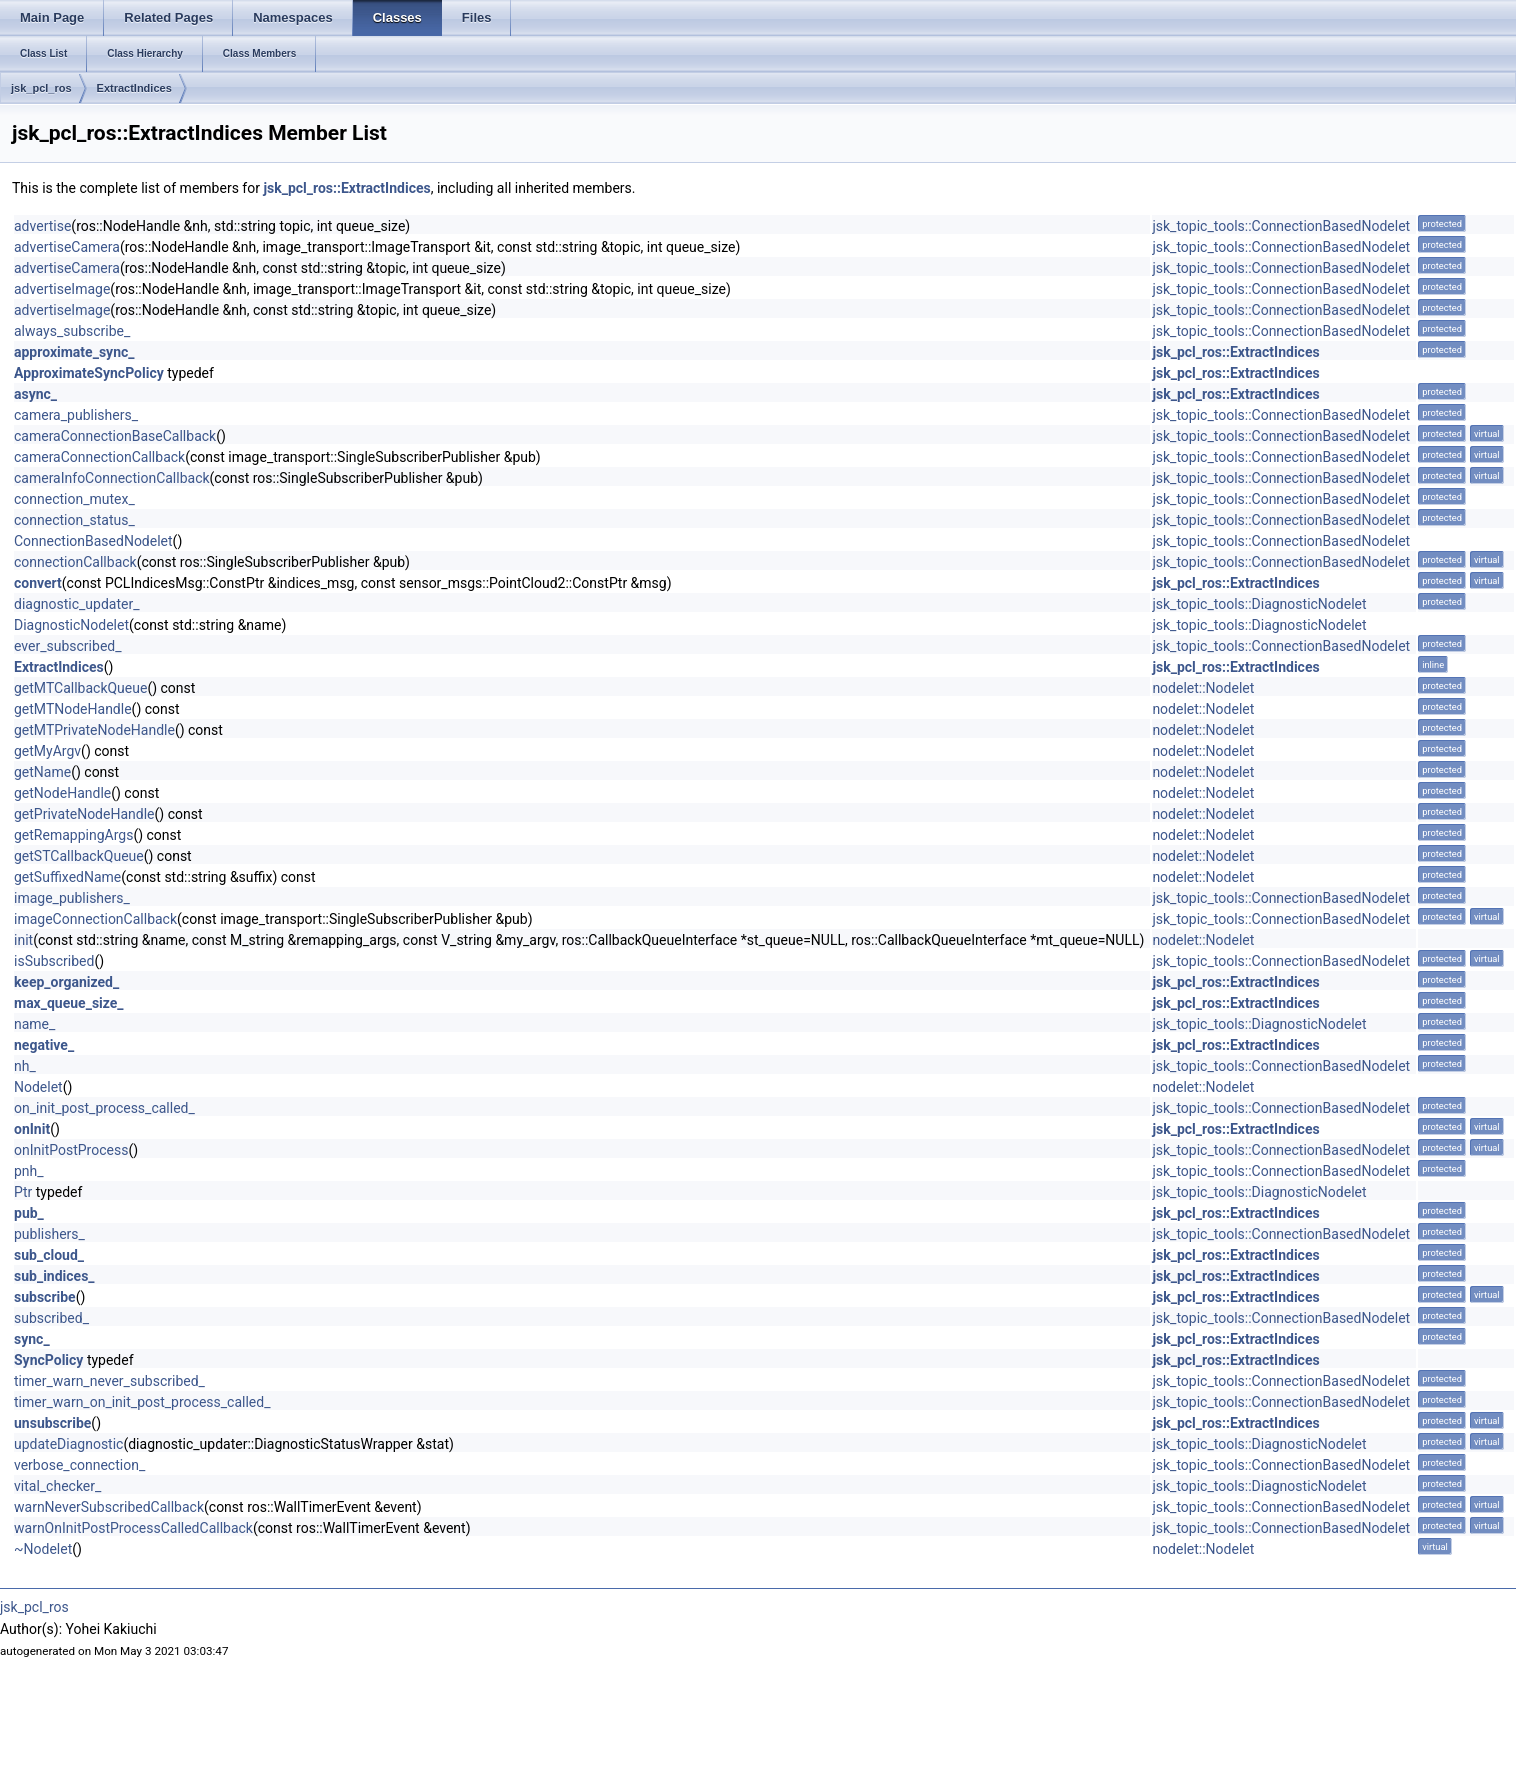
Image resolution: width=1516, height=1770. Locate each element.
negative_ (44, 1045)
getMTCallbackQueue (80, 688)
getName (42, 772)
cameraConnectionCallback (99, 457)
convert (38, 583)
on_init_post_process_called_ (104, 1108)
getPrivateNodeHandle (84, 814)
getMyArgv (47, 751)
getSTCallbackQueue (79, 856)
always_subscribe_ (72, 331)
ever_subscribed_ (68, 646)
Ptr (23, 1192)
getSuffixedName (67, 877)
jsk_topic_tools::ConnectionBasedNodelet (1281, 226)
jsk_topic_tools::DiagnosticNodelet (1259, 604)
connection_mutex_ (74, 499)
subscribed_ (51, 1318)
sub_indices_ (54, 1276)
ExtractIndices (134, 88)
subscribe (45, 1297)
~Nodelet (43, 1549)
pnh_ (29, 1171)
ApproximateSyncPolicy (89, 373)
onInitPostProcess (71, 1150)
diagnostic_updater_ (77, 604)
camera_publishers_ (76, 415)
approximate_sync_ (74, 352)
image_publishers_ (72, 898)
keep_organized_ (66, 982)
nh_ (25, 1066)
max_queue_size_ (69, 1003)
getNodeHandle (62, 793)
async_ (35, 394)
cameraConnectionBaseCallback (115, 436)
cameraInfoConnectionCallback (112, 478)
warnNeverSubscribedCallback (109, 1507)
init (23, 940)
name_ (34, 1024)
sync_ (32, 1339)
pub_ (29, 1213)
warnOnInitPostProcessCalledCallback (133, 1528)
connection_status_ (74, 520)
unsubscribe (52, 1423)
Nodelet (38, 1087)
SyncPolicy (48, 1360)
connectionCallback (75, 562)
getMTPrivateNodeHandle (94, 730)
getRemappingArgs (73, 835)
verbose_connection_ (79, 1465)
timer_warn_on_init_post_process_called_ (142, 1402)
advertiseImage (62, 289)
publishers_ (49, 1234)
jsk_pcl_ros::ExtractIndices (346, 188)
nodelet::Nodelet (1203, 688)
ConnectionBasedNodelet (93, 541)
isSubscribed (54, 961)
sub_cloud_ (49, 1255)
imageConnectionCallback (95, 919)
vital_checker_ (57, 1486)
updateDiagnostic (68, 1444)
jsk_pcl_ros (41, 88)
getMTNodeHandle (73, 709)
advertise (42, 226)
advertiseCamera (67, 247)
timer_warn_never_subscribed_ (109, 1381)
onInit (32, 1129)
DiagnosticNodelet (71, 625)
